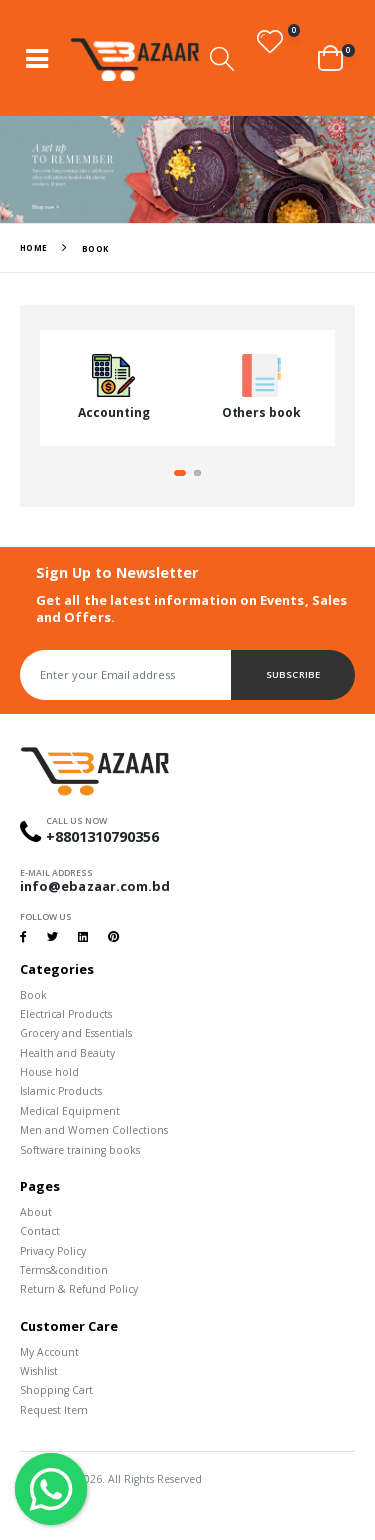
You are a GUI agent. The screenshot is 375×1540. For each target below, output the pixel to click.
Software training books (80, 1150)
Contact (40, 1231)
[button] (222, 58)
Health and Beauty (67, 1053)
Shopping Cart (56, 1390)
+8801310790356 (102, 836)
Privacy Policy (53, 1251)
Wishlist (39, 1371)
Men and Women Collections (94, 1130)
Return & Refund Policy (79, 1289)
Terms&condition (64, 1270)
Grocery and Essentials (76, 1033)
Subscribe (292, 674)
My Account (49, 1352)
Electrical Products (66, 1014)
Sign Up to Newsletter (117, 572)
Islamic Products (61, 1091)
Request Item (54, 1410)
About (36, 1212)
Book (33, 995)
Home (34, 247)
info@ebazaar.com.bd (95, 886)
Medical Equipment (70, 1111)
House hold (49, 1072)
